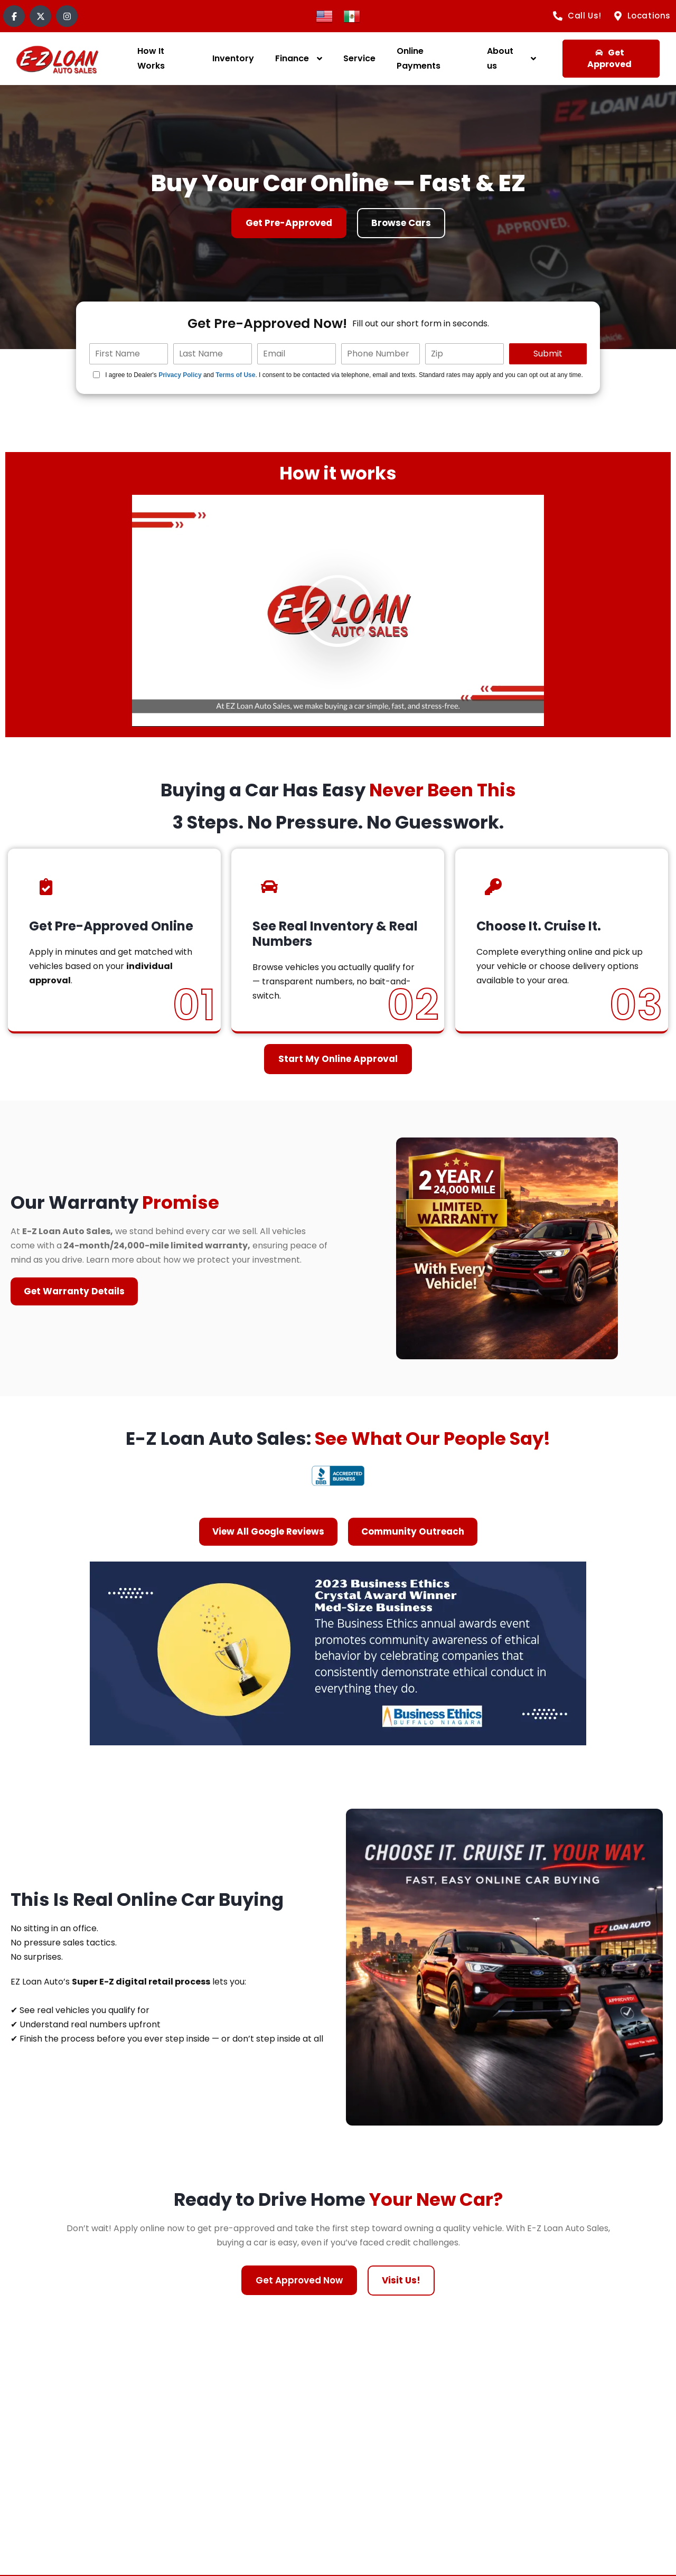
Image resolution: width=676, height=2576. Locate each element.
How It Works (151, 58)
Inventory (233, 58)
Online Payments (418, 58)
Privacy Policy (179, 375)
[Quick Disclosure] (96, 374)
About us (500, 58)
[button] (337, 610)
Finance (292, 58)
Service (359, 58)
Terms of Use (235, 375)
